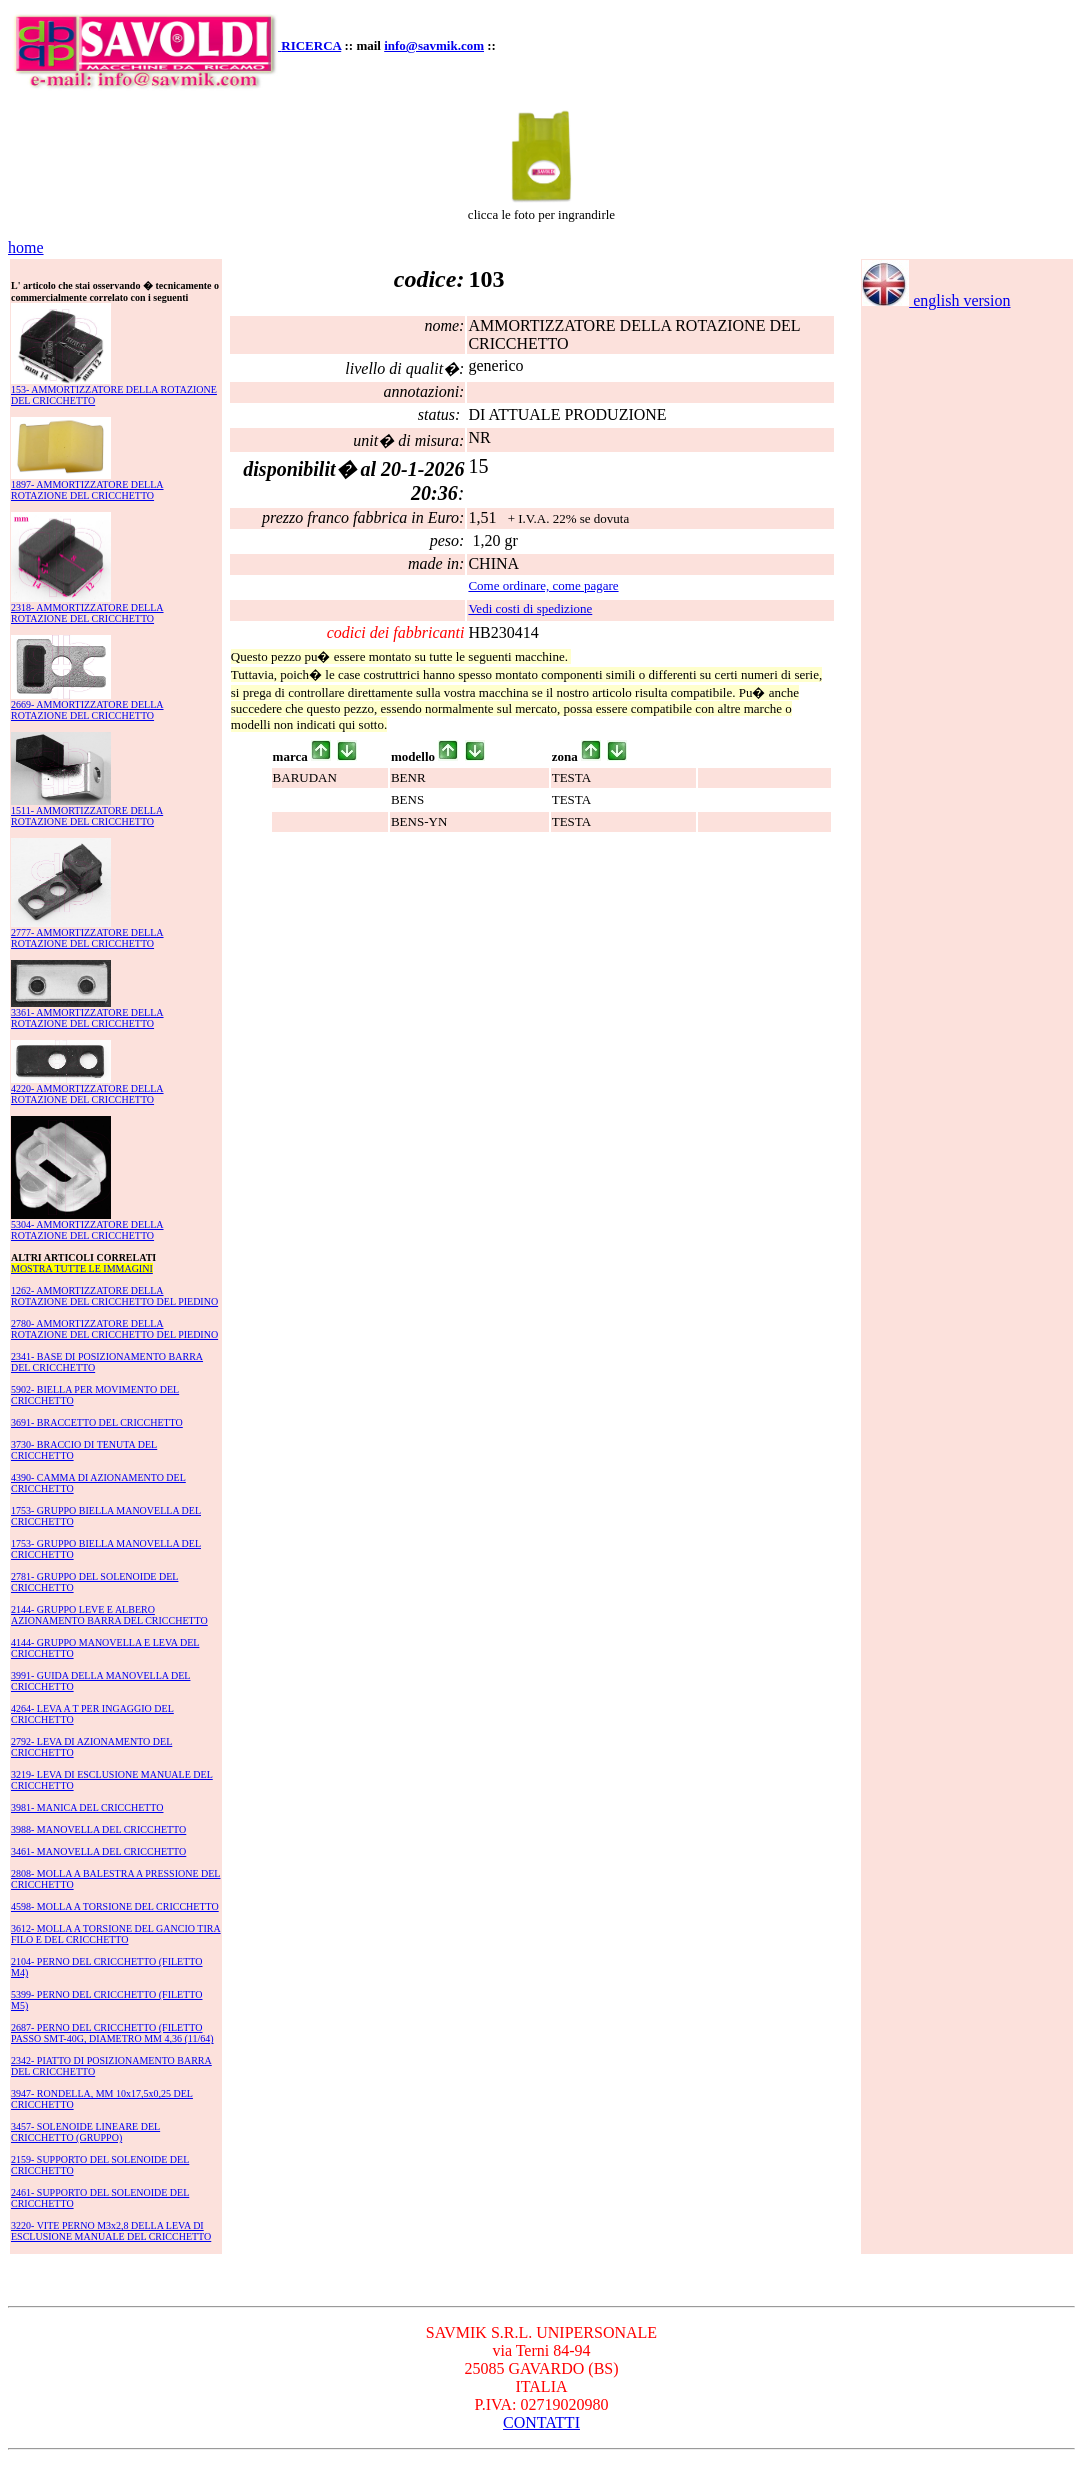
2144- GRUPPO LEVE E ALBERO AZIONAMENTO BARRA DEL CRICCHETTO (109, 1615)
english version (936, 300)
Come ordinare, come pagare (543, 585)
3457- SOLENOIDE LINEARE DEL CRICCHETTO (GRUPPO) (85, 2132)
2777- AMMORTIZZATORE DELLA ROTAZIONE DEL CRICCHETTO (87, 938)
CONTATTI (541, 2422)
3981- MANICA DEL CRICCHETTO (87, 1807)
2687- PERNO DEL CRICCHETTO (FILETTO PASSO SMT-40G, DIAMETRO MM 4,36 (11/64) (112, 2033)
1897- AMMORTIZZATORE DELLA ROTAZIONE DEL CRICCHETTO (87, 490)
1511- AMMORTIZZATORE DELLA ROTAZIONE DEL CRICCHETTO (87, 816)
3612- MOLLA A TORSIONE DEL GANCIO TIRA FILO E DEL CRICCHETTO (116, 1934)
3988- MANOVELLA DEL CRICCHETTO (98, 1829)
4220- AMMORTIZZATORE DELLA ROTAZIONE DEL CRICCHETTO (87, 1094)
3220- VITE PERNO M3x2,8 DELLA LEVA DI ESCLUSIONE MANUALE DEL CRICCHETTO (111, 2231)
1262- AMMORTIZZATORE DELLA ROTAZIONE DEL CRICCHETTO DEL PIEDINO (114, 1296)
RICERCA (311, 45)
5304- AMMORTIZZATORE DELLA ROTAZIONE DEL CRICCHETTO (87, 1230)
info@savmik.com (434, 45)
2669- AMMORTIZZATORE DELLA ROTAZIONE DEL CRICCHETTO (87, 710)
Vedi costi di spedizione (530, 608)
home (26, 247)
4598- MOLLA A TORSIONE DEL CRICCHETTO (115, 1906)
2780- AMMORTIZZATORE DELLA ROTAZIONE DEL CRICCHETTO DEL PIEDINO (114, 1329)
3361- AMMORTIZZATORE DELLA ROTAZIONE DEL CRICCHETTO (87, 1018)
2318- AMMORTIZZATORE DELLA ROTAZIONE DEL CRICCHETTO (87, 613)
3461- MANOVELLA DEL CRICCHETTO (98, 1851)
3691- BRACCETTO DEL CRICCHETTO (97, 1422)
